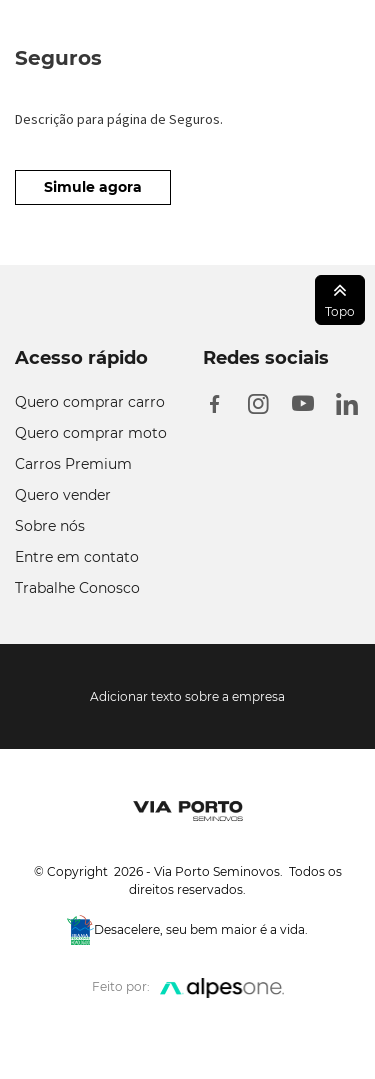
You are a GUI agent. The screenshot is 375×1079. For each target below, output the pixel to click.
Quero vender (63, 495)
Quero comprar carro (90, 402)
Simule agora (93, 187)
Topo (340, 299)
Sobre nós (50, 526)
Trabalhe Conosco (77, 588)
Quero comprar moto (91, 433)
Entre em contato (77, 557)
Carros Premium (73, 464)
